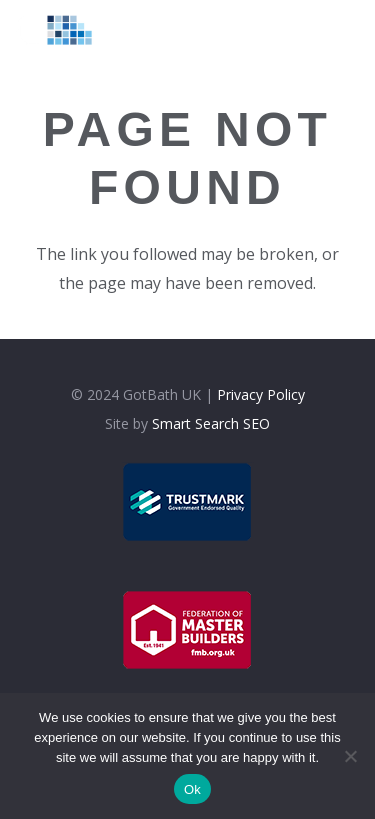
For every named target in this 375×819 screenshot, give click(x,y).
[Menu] (317, 30)
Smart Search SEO (211, 423)
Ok (192, 789)
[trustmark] (187, 502)
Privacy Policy (261, 394)
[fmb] (187, 630)
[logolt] (62, 30)
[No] (350, 756)
